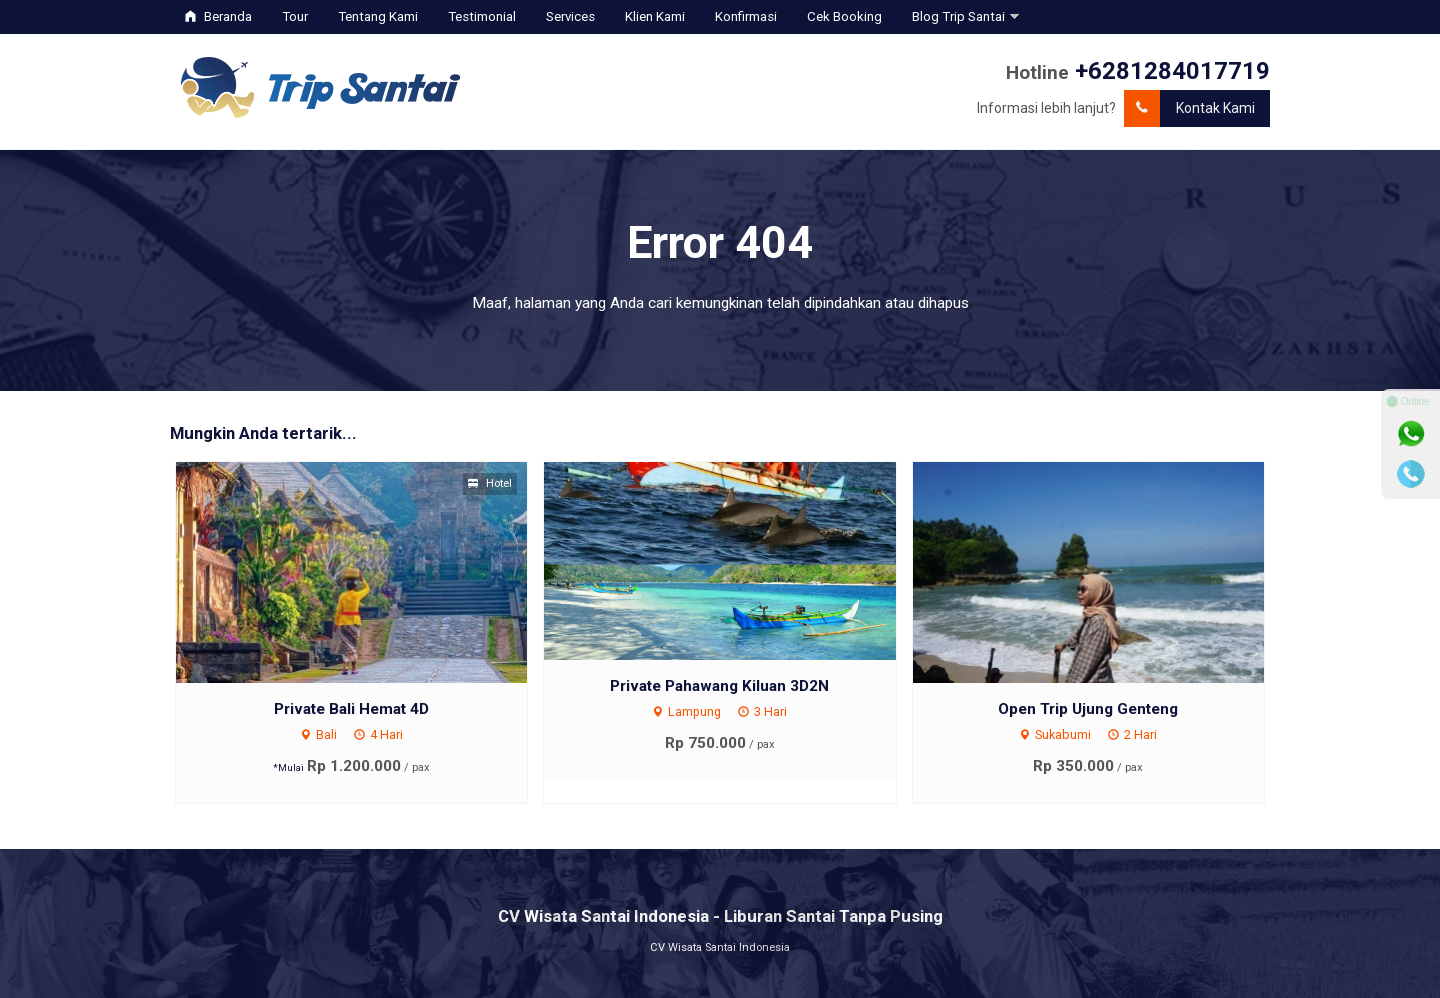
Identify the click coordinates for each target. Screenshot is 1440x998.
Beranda (218, 16)
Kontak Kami (1189, 108)
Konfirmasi (746, 16)
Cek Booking (844, 16)
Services (570, 16)
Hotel (490, 483)
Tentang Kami (378, 16)
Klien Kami (655, 16)
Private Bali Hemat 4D (351, 709)
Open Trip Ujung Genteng (1088, 709)
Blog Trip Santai (958, 16)
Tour (295, 16)
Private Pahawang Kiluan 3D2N (719, 686)
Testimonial (482, 16)
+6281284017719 (1172, 71)
